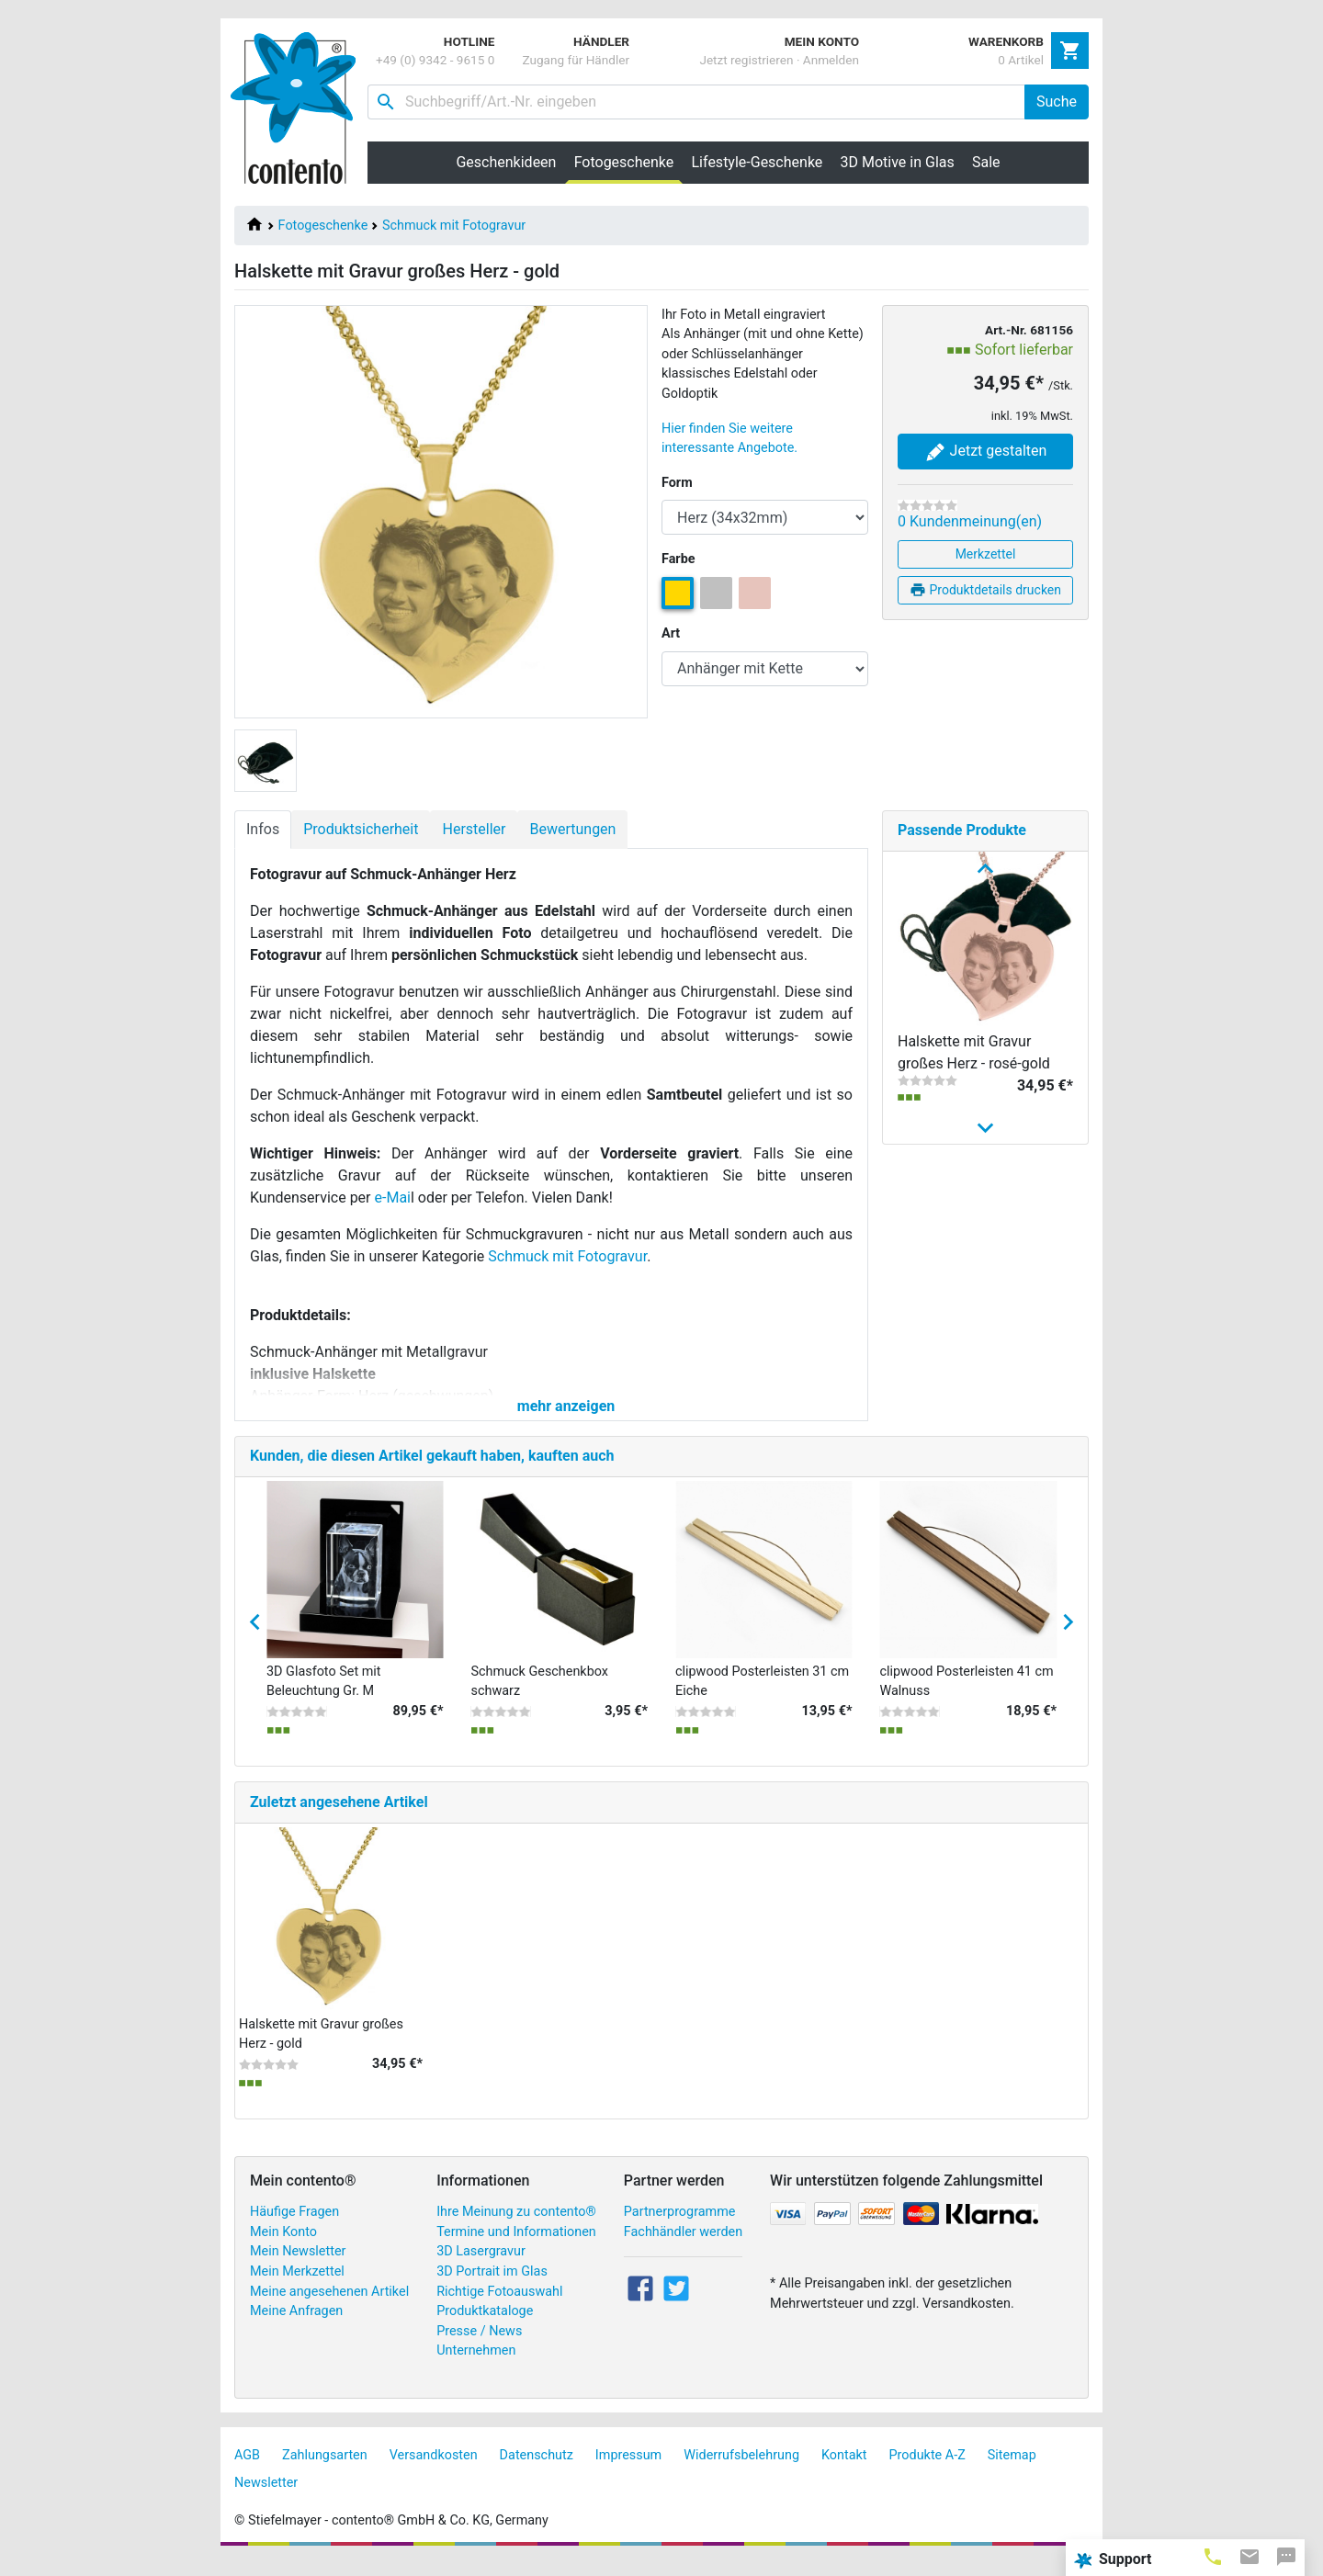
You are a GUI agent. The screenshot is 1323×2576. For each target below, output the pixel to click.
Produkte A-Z (927, 2471)
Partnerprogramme (680, 2227)
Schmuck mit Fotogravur (454, 225)
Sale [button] (986, 162)
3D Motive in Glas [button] (898, 162)
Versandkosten (434, 2471)
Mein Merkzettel (297, 2287)
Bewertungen (572, 829)
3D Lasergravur (481, 2268)
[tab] (1212, 2555)
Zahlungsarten (325, 2471)
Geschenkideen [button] (506, 162)
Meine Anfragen (296, 2326)
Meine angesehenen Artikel (329, 2307)
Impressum (628, 2471)
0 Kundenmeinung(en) (970, 521)
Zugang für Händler (575, 59)
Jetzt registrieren (746, 59)
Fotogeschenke (323, 225)
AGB (247, 2471)
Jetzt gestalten (985, 452)
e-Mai (393, 1197)
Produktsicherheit (360, 829)
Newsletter (266, 2498)
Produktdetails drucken (985, 590)
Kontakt (844, 2471)
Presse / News (479, 2347)
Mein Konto (283, 2247)
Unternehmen (475, 2367)
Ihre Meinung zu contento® (516, 2227)
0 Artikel (1021, 59)
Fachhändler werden (683, 2247)
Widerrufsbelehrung (741, 2471)
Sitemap (1012, 2471)
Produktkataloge (484, 2326)
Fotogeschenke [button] (628, 162)
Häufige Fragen (294, 2227)
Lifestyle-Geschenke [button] (757, 162)
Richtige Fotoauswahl (499, 2307)
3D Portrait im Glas (492, 2287)
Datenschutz (536, 2471)
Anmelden (831, 59)
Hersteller (473, 829)
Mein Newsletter (297, 2268)
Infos (262, 829)
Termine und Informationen (516, 2247)
